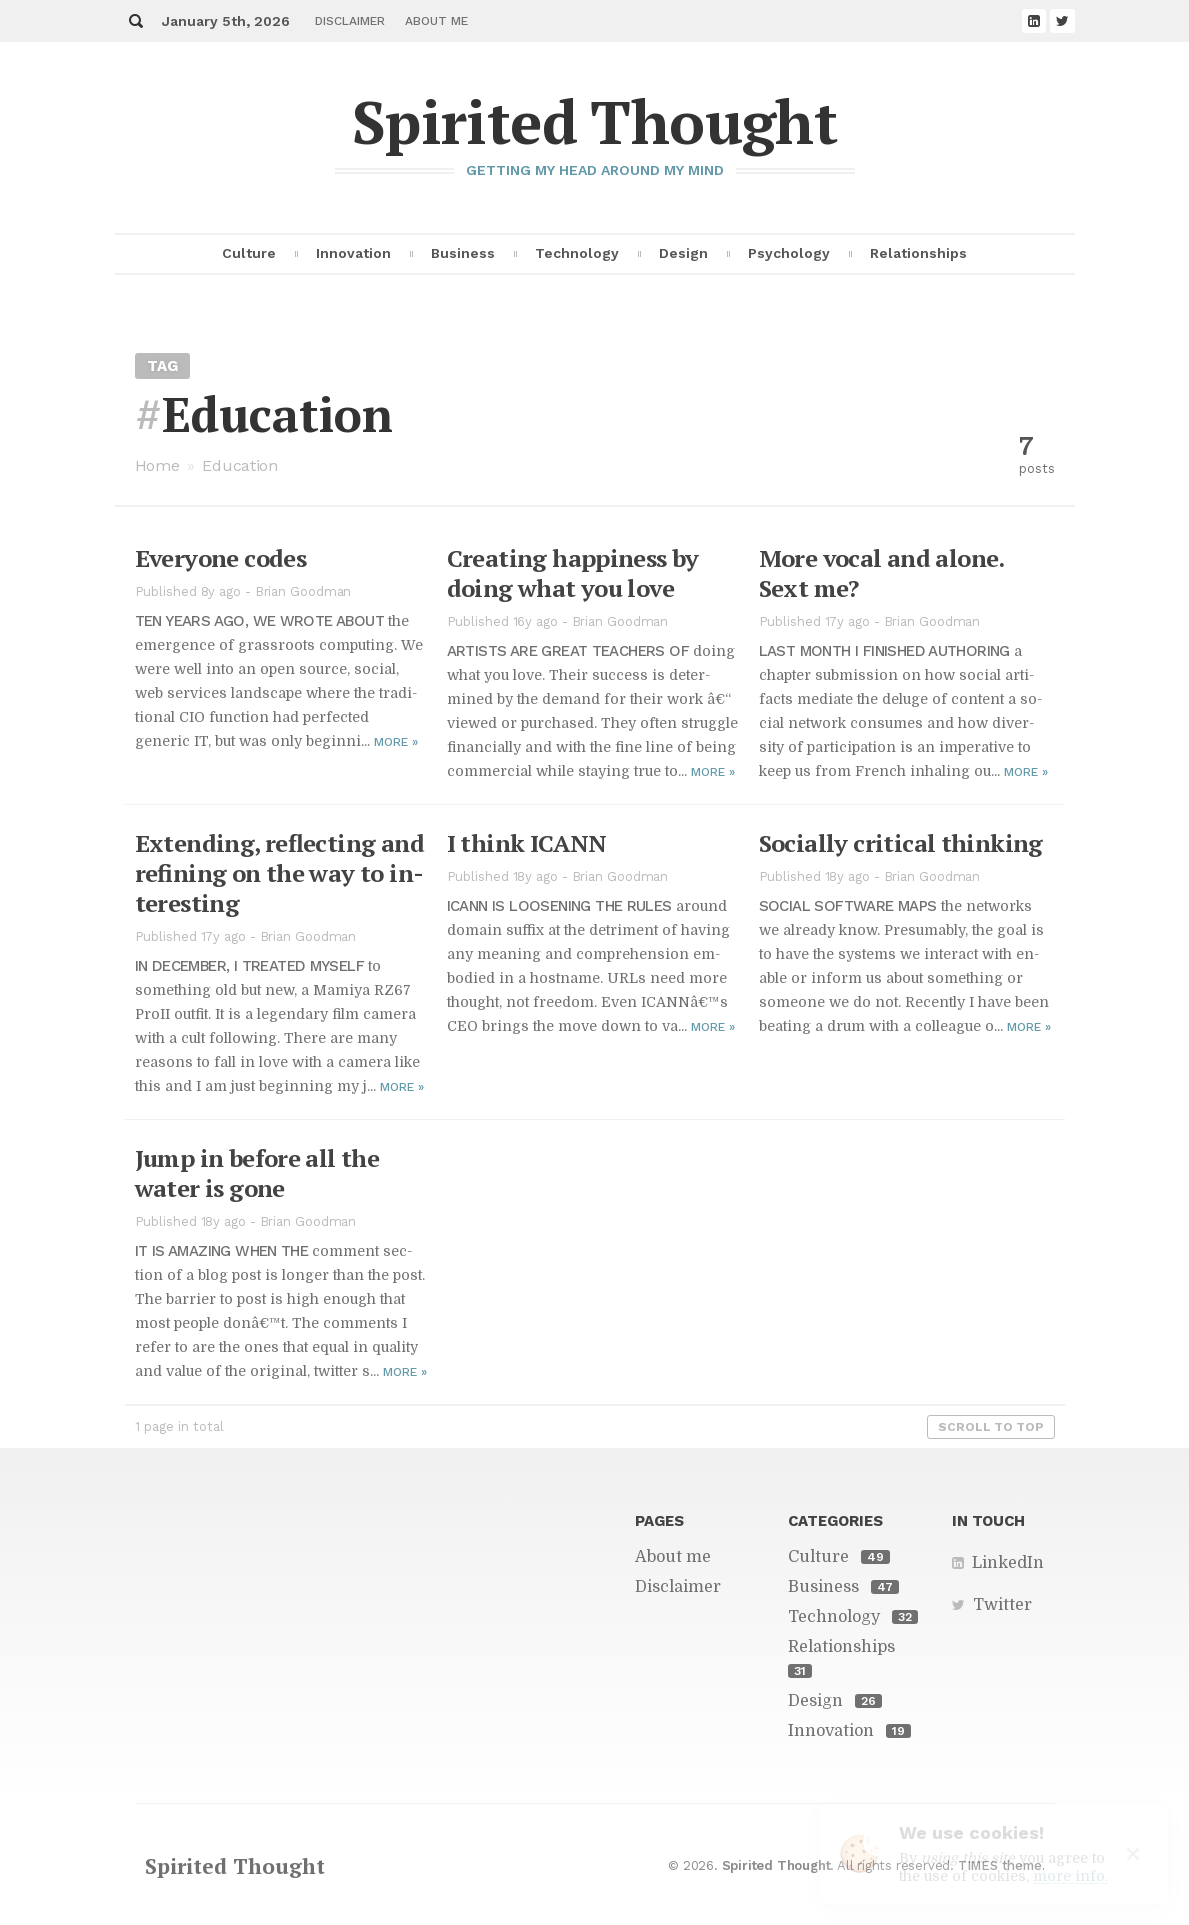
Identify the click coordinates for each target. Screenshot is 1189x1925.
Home (157, 465)
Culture (249, 253)
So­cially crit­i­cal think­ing (901, 843)
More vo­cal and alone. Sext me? (881, 573)
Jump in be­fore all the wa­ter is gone (257, 1173)
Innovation (353, 253)
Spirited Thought (594, 121)
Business (463, 253)
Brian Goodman (303, 591)
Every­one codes (221, 558)
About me (436, 21)
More (396, 742)
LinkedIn (1008, 1563)
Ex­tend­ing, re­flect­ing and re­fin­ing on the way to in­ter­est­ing (280, 873)
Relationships (918, 253)
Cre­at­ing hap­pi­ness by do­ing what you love (573, 573)
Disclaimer (350, 21)
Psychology (789, 253)
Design (683, 253)
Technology (577, 253)
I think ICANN (527, 843)
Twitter (1002, 1605)
